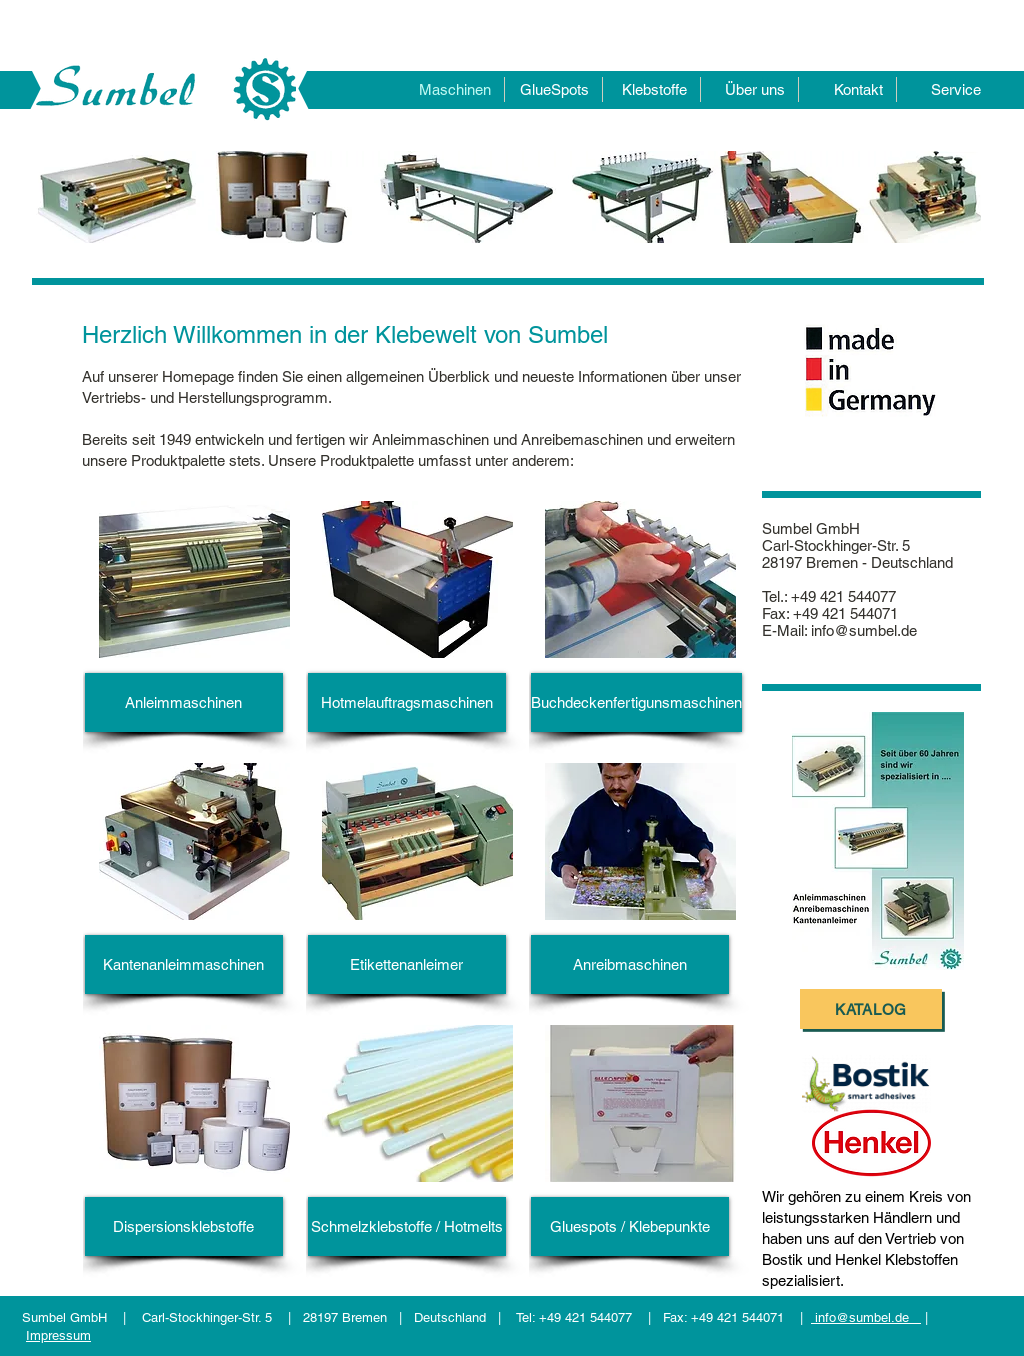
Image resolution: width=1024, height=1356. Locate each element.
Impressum (58, 1335)
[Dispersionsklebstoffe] (184, 1226)
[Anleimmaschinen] (184, 702)
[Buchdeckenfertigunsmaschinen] (636, 702)
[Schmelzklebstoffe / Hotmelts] (407, 1226)
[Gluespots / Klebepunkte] (630, 1226)
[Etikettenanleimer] (407, 964)
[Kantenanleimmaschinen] (184, 964)
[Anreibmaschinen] (630, 964)
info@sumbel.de (864, 630)
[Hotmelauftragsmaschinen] (407, 702)
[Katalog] (871, 1009)
